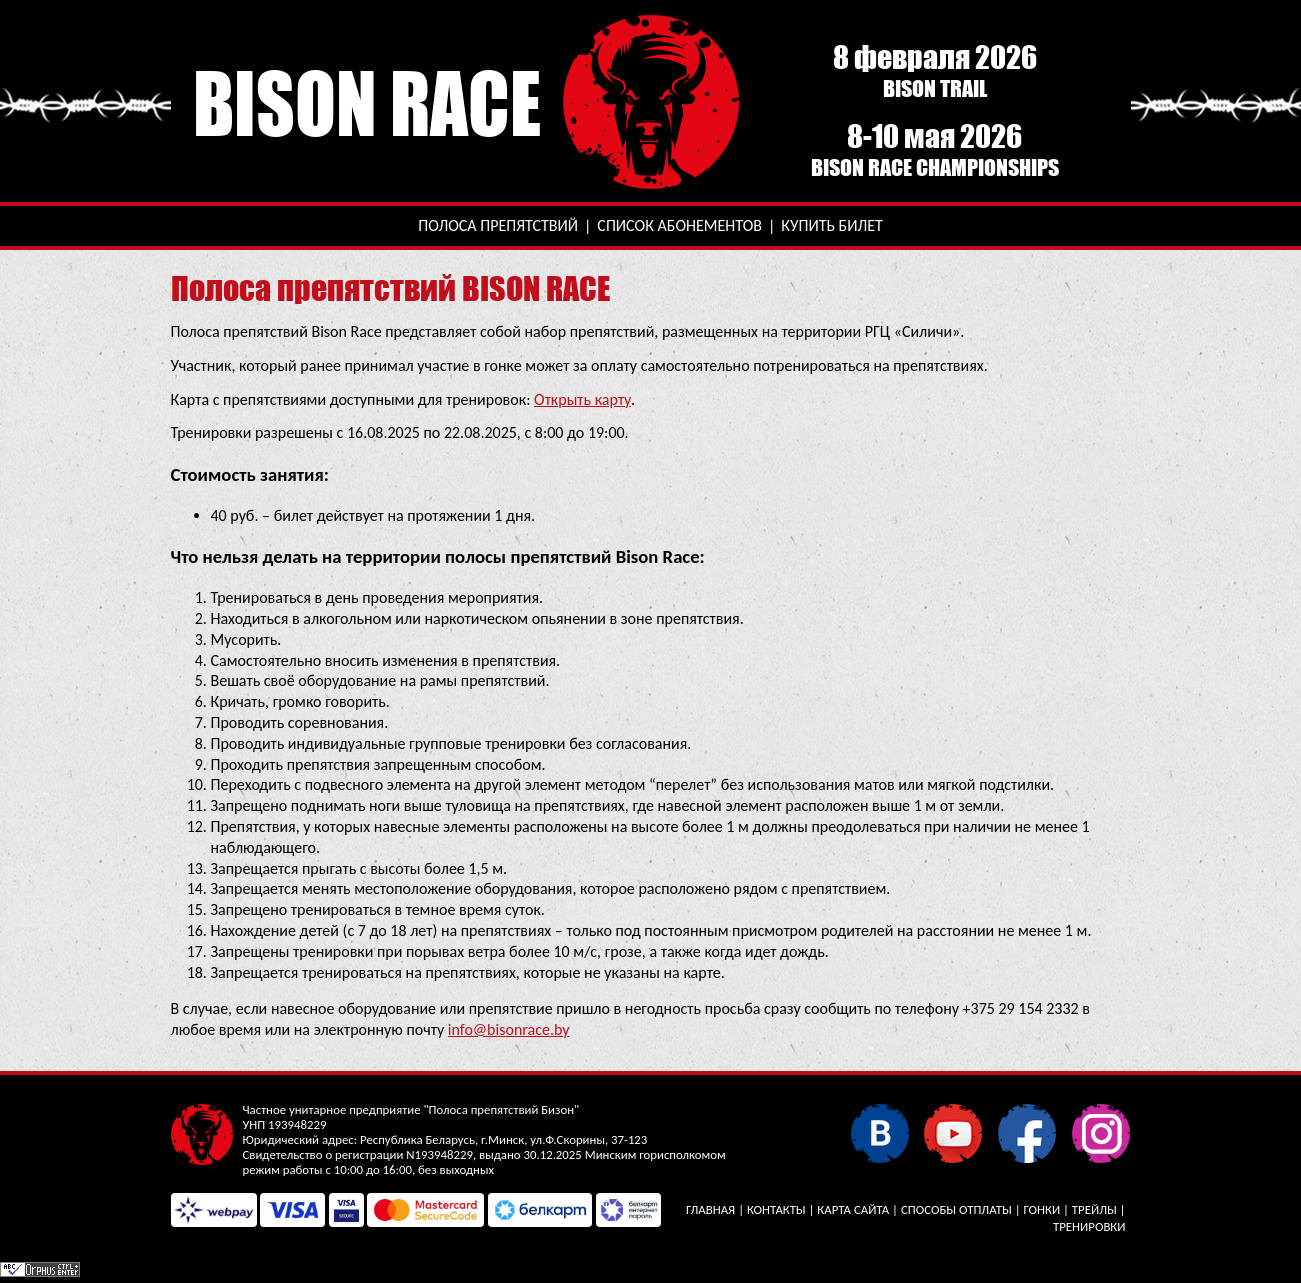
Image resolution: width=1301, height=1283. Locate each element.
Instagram (1100, 1132)
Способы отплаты (956, 1209)
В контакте (879, 1132)
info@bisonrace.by (509, 1029)
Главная (710, 1209)
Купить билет (831, 225)
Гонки (1041, 1209)
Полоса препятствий (498, 225)
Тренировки (1089, 1226)
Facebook (1026, 1132)
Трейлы (1094, 1209)
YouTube (952, 1132)
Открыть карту (582, 399)
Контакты (776, 1209)
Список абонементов (679, 225)
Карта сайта (853, 1209)
